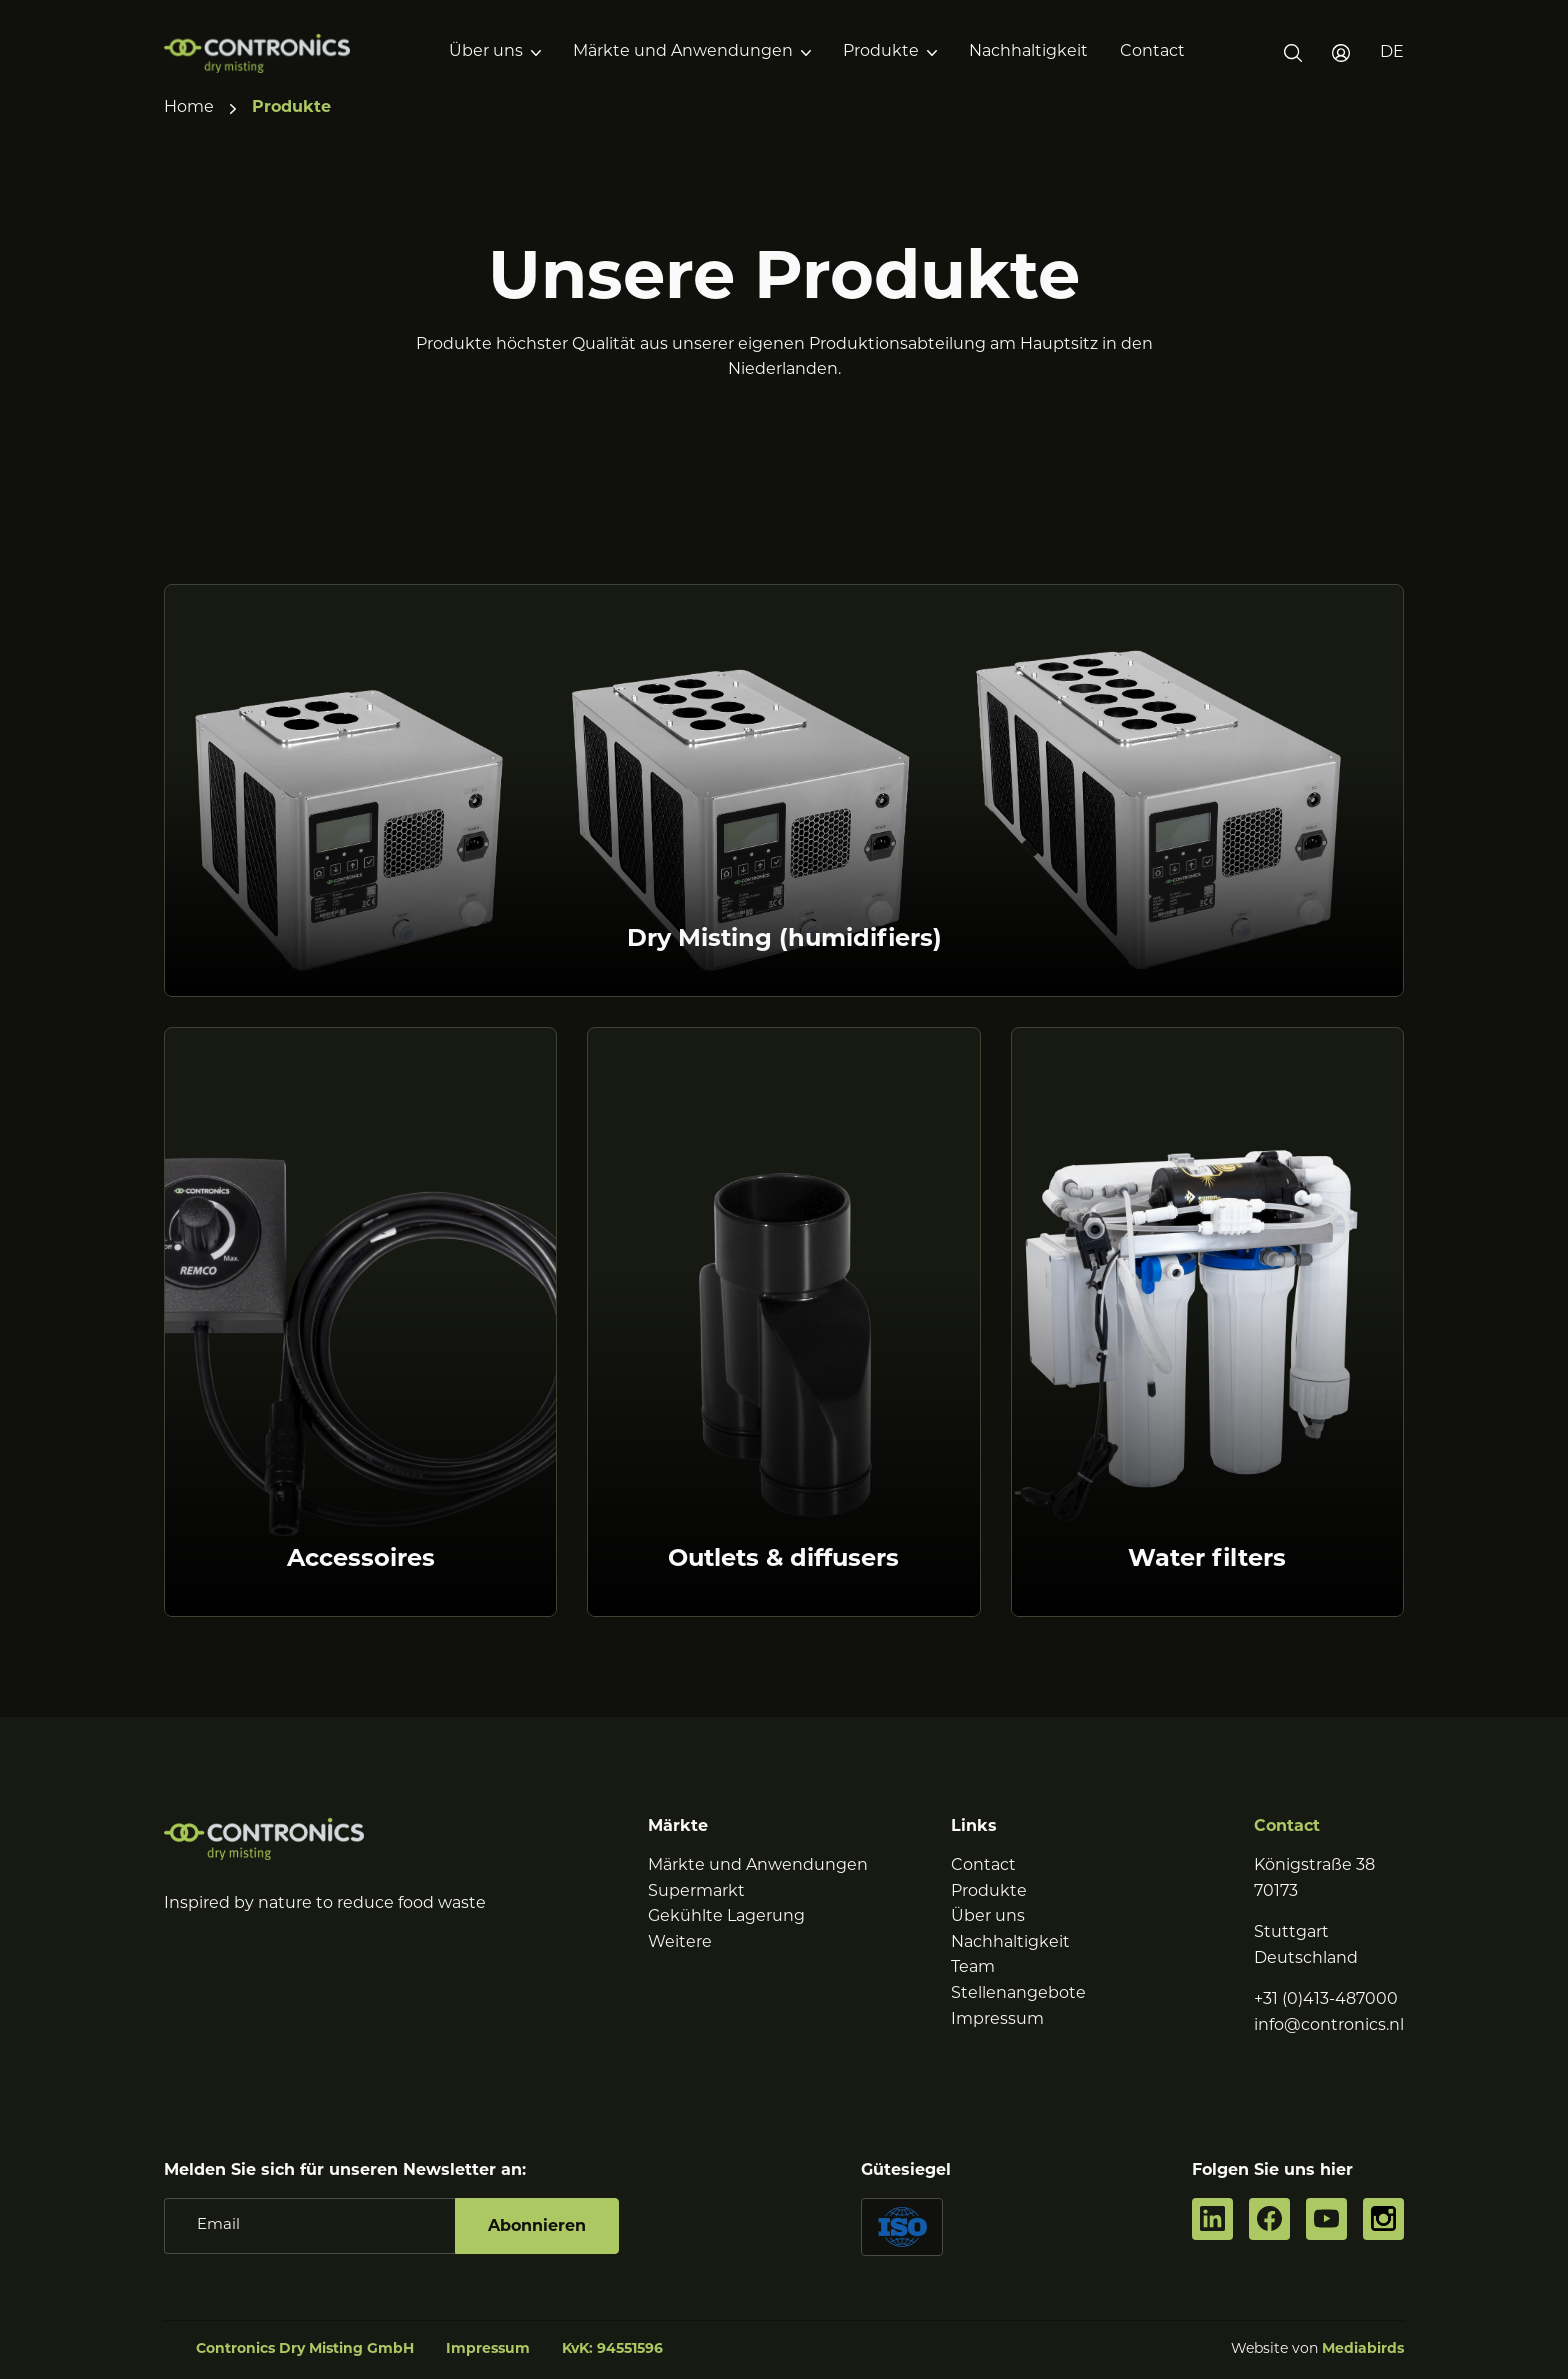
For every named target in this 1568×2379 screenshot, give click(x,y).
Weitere (680, 1943)
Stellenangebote (1018, 1994)
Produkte (881, 52)
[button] (1392, 53)
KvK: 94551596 (612, 2349)
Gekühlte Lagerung (726, 1917)
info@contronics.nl (1329, 2026)
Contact (1152, 52)
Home (189, 108)
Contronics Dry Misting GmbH (305, 2349)
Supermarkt (696, 1892)
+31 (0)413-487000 (1326, 2000)
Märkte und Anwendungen (683, 52)
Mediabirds (1363, 2349)
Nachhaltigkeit (1028, 52)
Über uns (486, 52)
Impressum (997, 2020)
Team (973, 1968)
